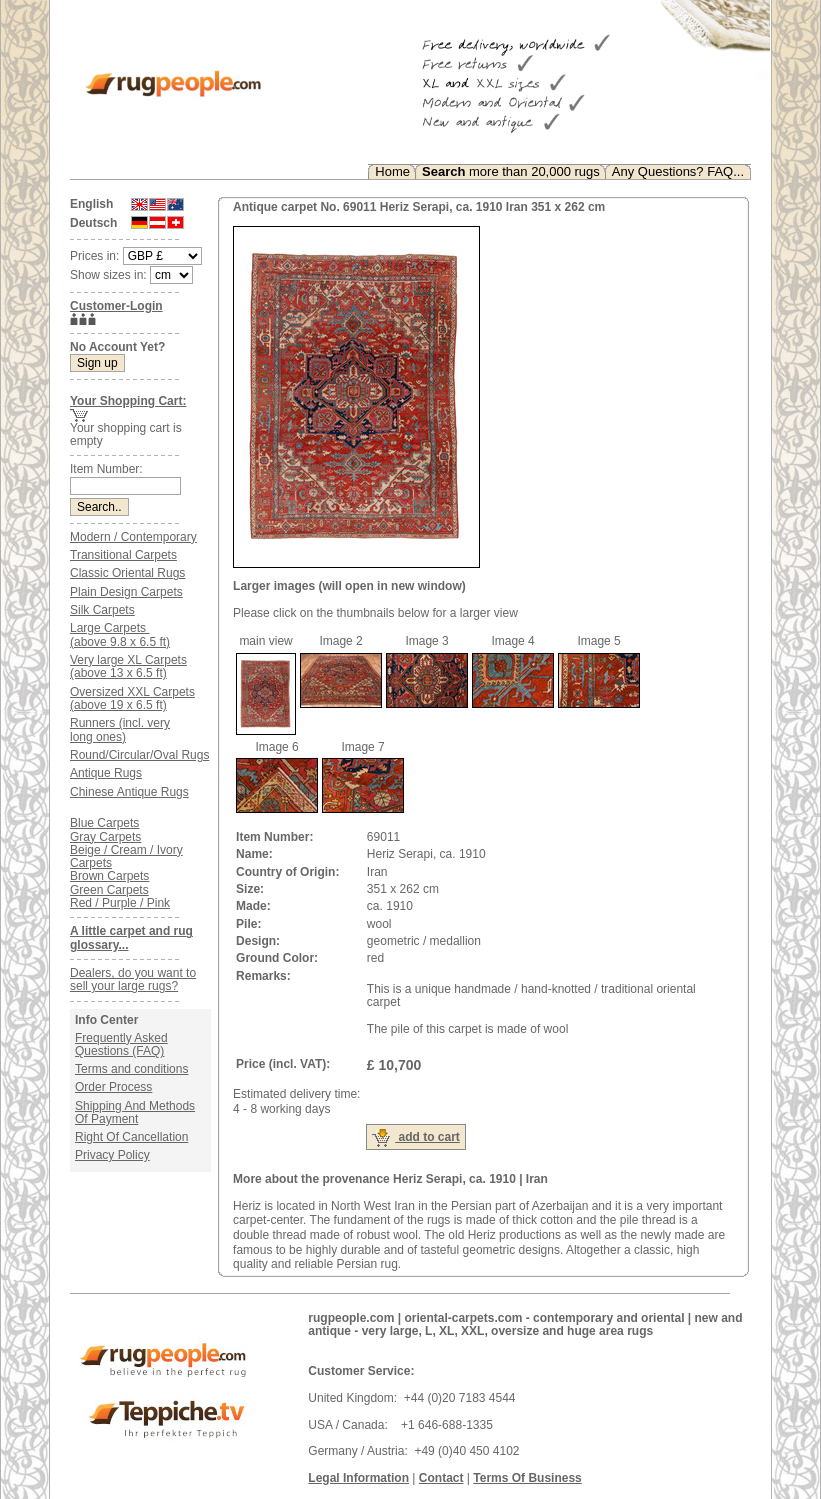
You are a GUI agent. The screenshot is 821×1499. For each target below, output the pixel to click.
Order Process (113, 1087)
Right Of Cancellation (131, 1137)
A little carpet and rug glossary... (131, 937)
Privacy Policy (112, 1155)
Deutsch (93, 223)
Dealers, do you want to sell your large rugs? (133, 979)
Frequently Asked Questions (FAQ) (121, 1044)
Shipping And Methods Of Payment (135, 1112)
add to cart (416, 1138)
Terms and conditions (131, 1069)
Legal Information (358, 1478)
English (91, 204)
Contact (441, 1478)
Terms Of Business (527, 1478)
